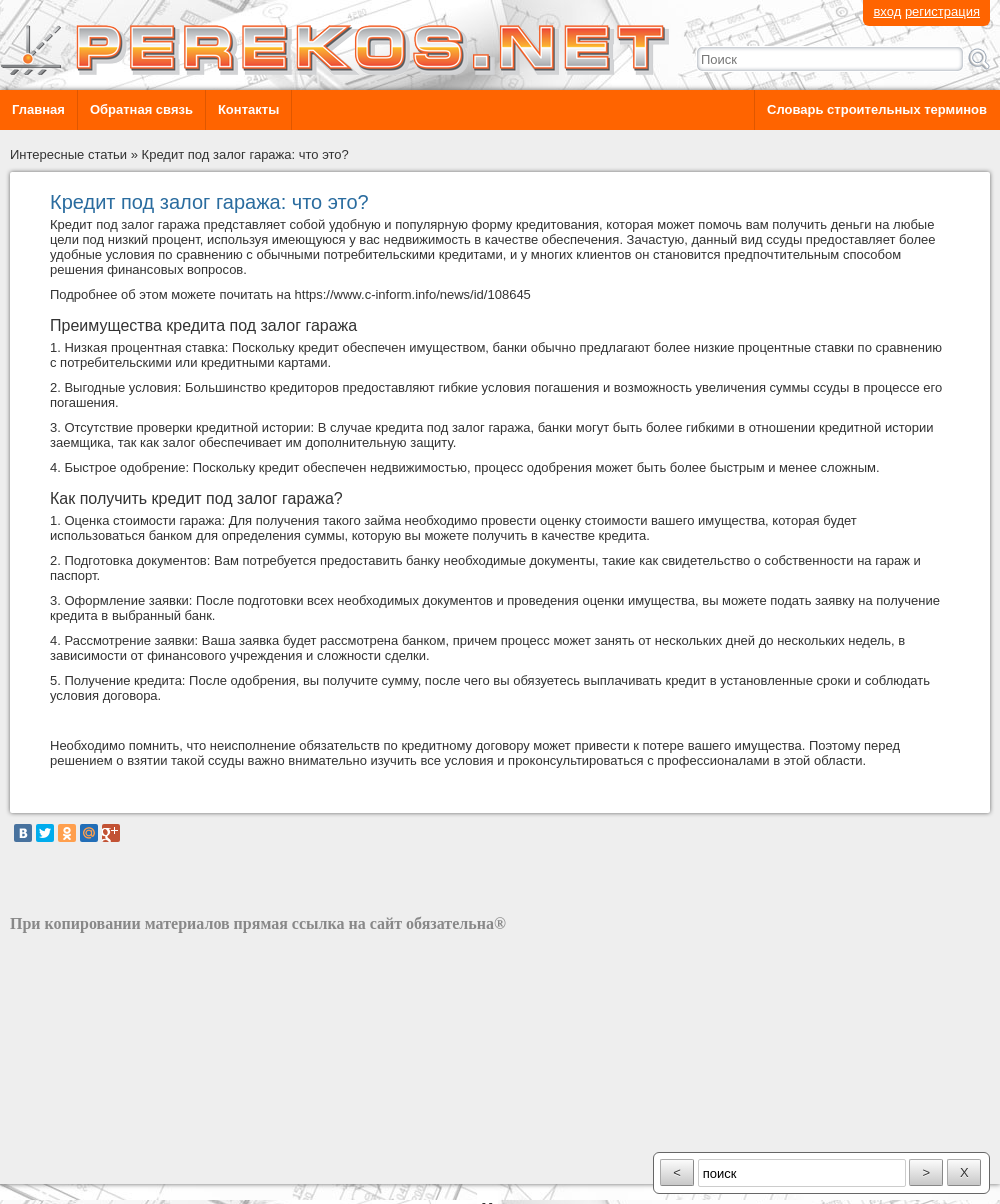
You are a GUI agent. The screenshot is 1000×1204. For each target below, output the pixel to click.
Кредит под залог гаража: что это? (245, 154)
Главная (38, 109)
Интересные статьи (68, 154)
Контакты (248, 109)
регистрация (942, 11)
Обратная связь (141, 109)
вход (887, 11)
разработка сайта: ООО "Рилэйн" (110, 1166)
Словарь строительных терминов (877, 109)
